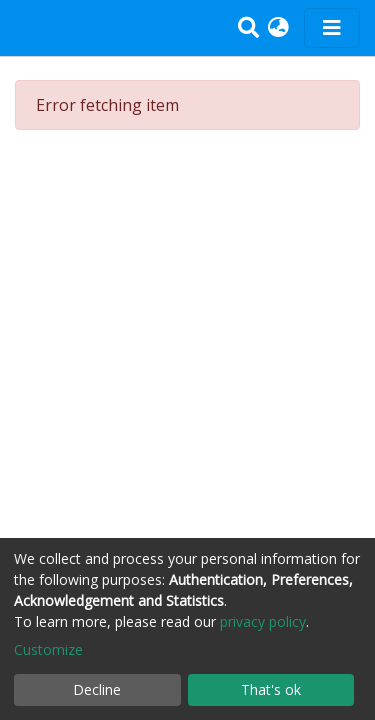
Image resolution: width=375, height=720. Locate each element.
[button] (278, 28)
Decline (97, 689)
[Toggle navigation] (332, 28)
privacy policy (263, 621)
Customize (48, 649)
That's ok (271, 689)
